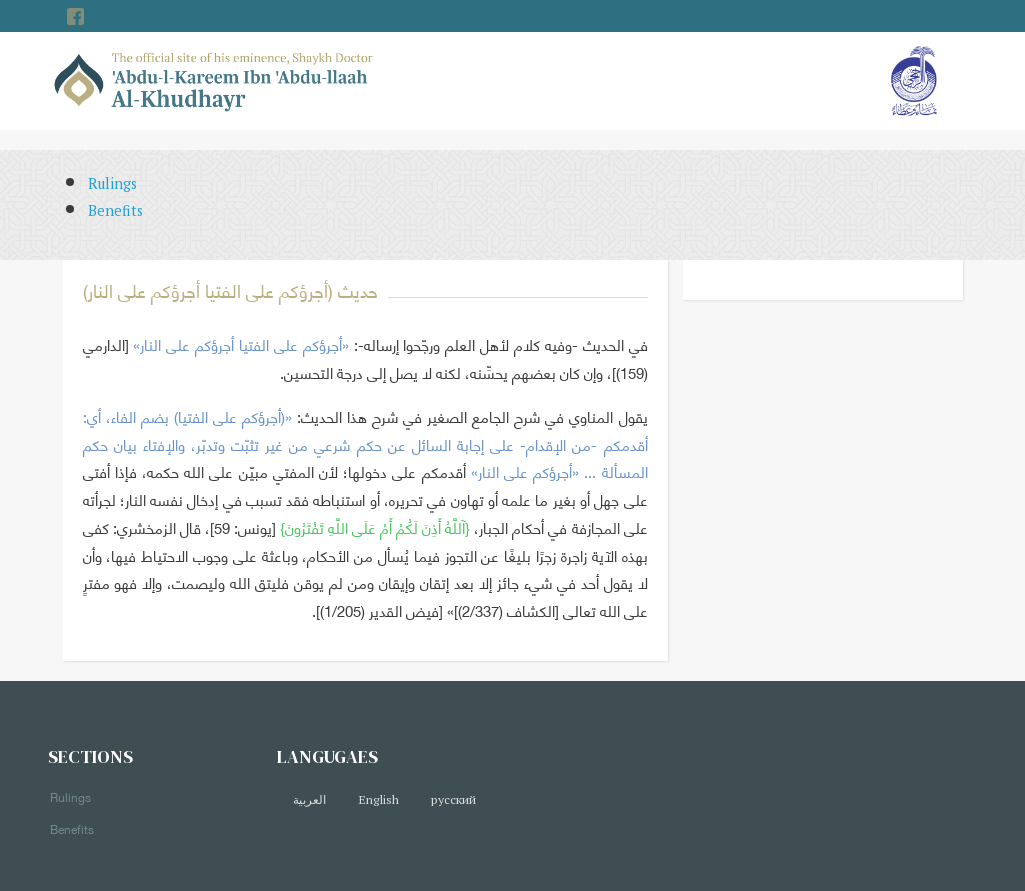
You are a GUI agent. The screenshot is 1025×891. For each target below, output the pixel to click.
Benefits (115, 210)
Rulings (112, 183)
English (378, 799)
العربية (309, 799)
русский (453, 799)
